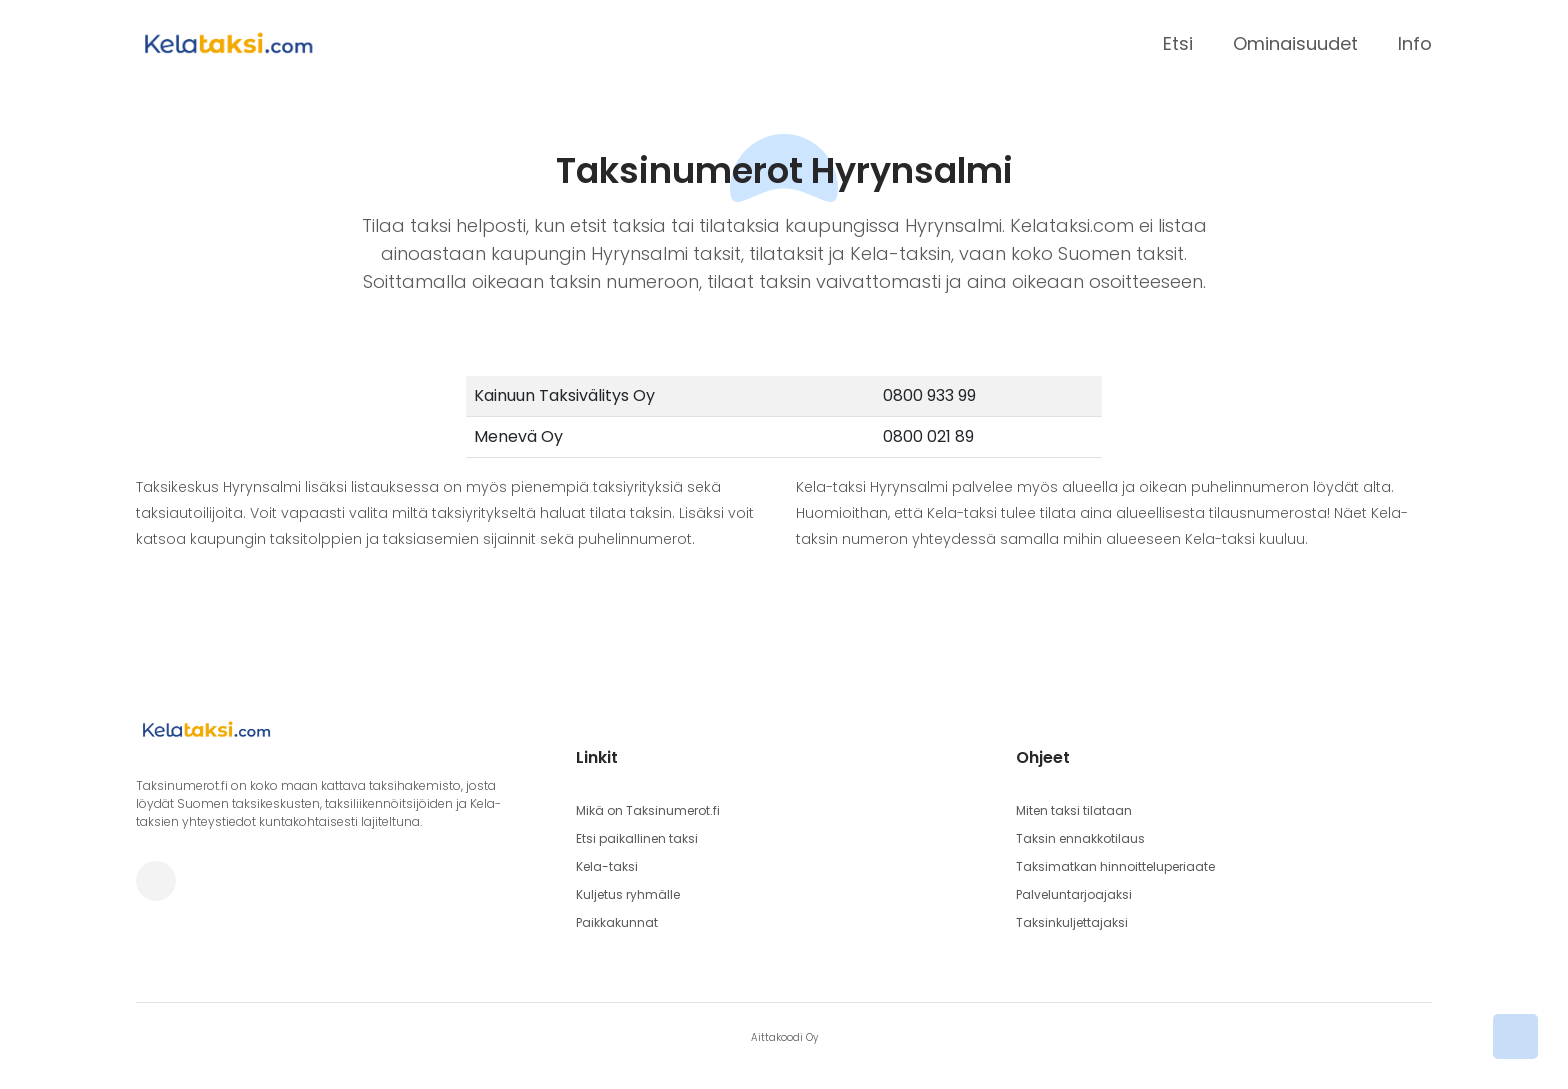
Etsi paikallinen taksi (637, 838)
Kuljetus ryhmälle (628, 894)
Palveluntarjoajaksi (1074, 894)
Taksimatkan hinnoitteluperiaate (1115, 866)
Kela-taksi (607, 866)
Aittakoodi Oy (784, 1037)
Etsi (1178, 43)
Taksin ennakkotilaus (1080, 838)
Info (1415, 43)
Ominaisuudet (1295, 43)
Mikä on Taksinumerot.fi (648, 810)
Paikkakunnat (617, 922)
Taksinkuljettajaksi (1072, 922)
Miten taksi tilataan (1074, 810)
